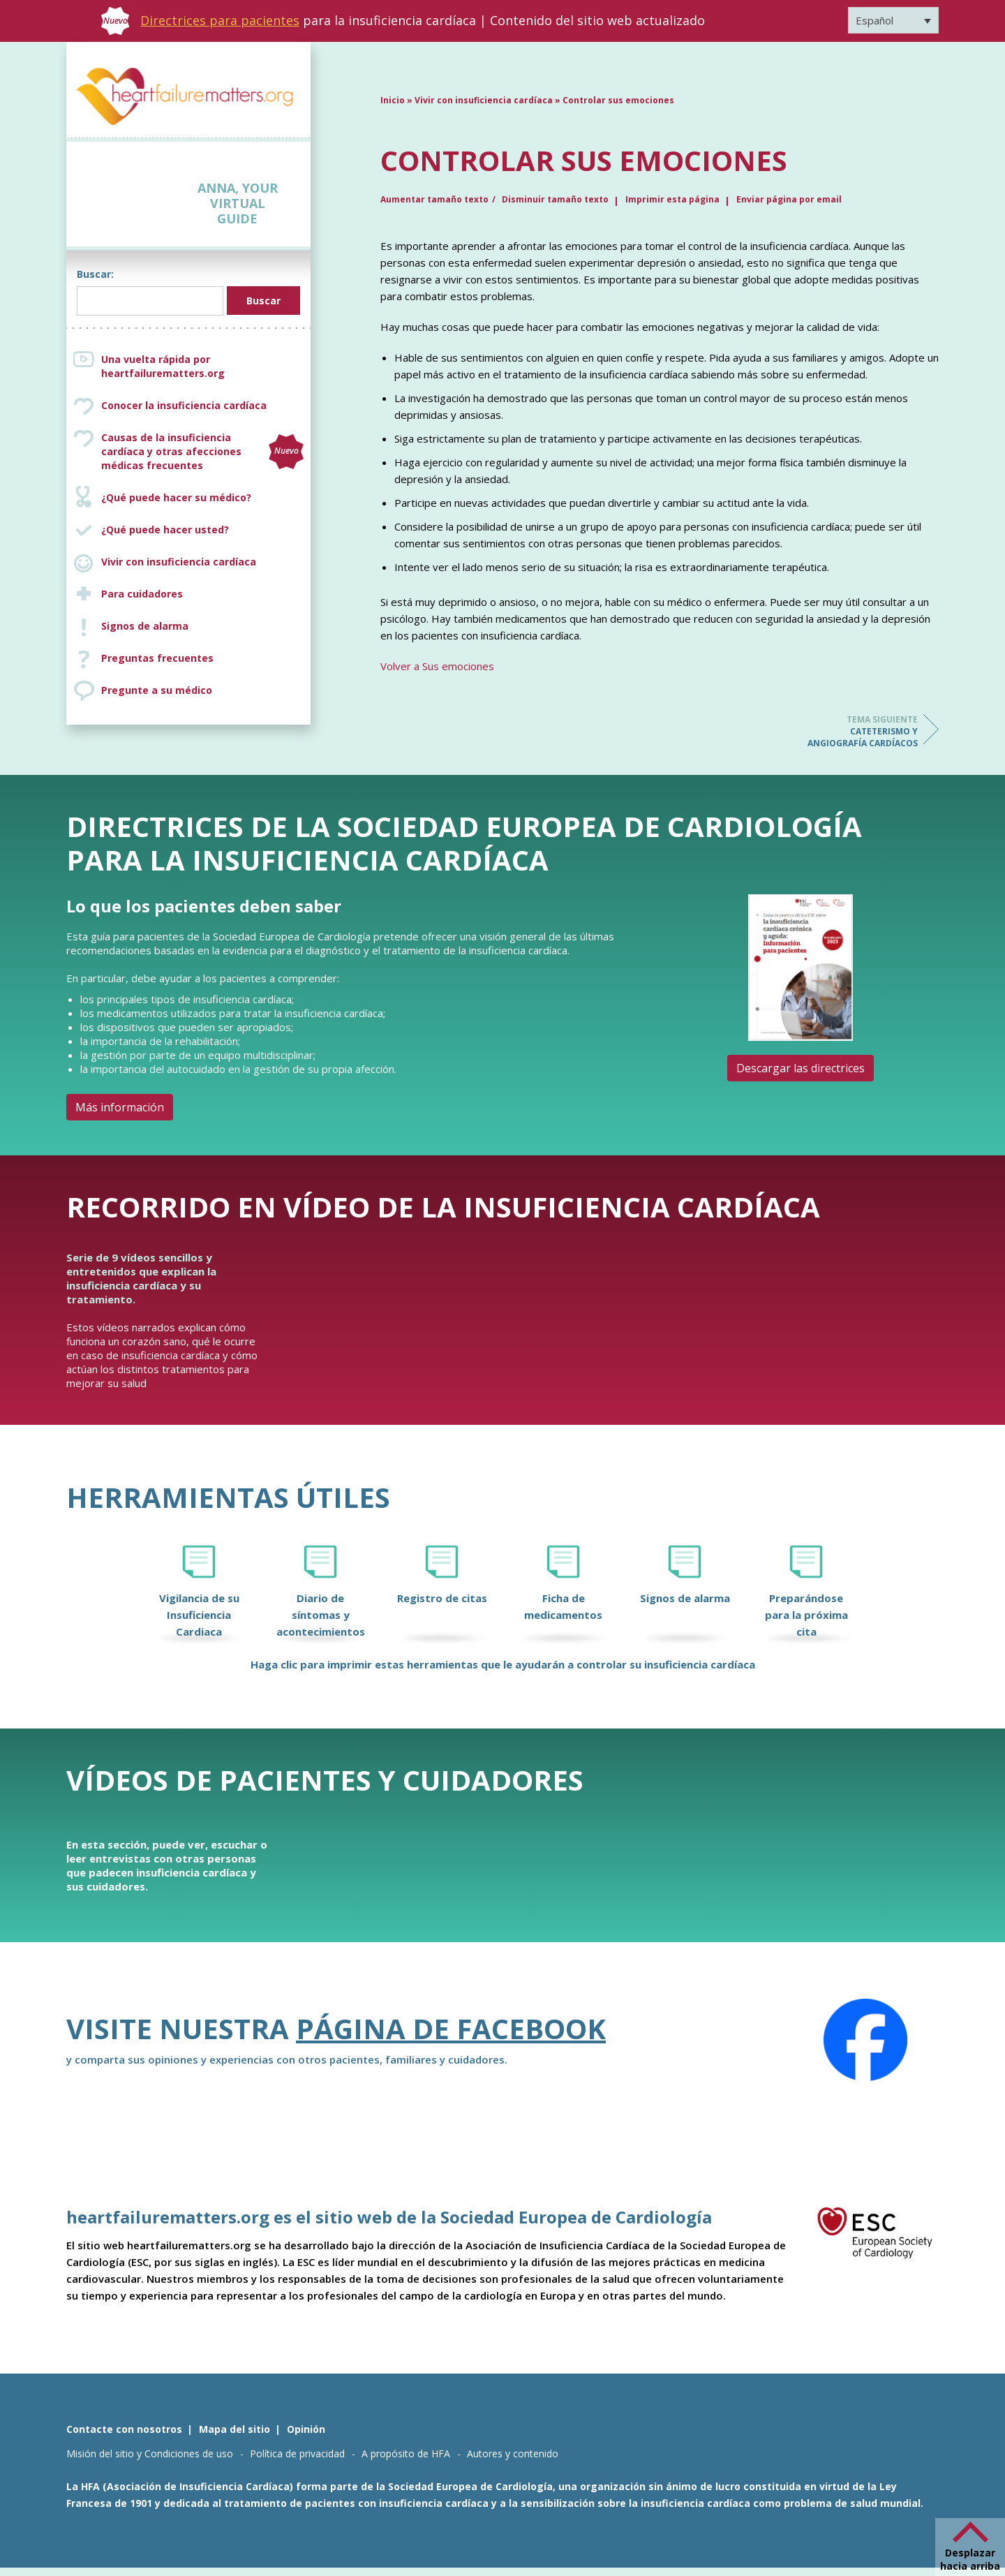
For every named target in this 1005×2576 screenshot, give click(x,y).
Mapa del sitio (234, 2429)
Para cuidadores (142, 593)
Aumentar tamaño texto (434, 199)
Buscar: (95, 274)
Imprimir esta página (672, 199)
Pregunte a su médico (156, 690)
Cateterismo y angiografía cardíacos (862, 731)
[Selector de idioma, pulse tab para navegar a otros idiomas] (893, 20)
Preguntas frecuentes (157, 658)
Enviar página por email (789, 199)
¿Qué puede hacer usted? (165, 529)
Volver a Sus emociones (437, 666)
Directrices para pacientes (219, 20)
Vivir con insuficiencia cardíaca (178, 561)
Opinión (306, 2429)
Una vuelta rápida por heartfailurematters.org (163, 366)
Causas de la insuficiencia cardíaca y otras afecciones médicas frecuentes (202, 451)
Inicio (392, 100)
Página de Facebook (451, 2028)
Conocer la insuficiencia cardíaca (184, 405)
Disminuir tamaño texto (555, 199)
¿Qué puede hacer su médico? (176, 497)
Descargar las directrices (800, 1068)
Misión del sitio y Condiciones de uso (149, 2453)
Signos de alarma (144, 625)
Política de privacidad (297, 2453)
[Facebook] (865, 2040)
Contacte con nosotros (124, 2429)
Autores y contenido (512, 2453)
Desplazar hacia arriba (970, 2559)
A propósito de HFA (406, 2453)
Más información (119, 1107)
